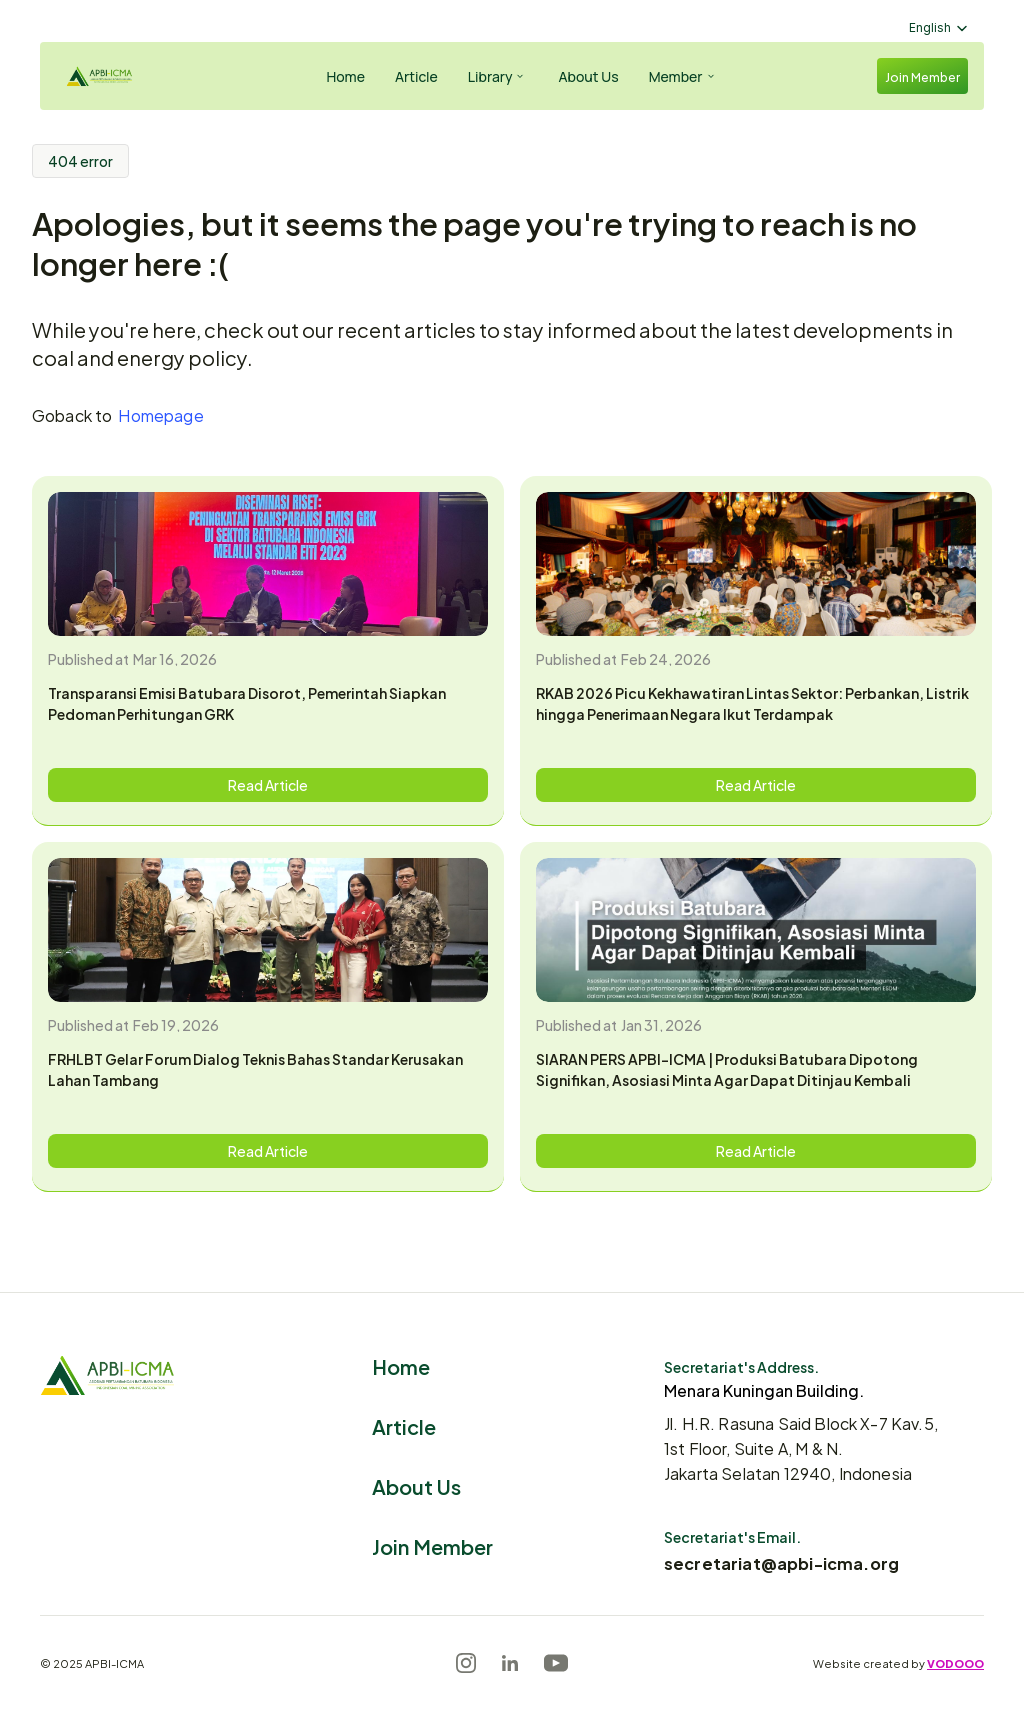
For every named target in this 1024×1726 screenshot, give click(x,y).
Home (401, 1365)
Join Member (432, 1545)
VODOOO (955, 1663)
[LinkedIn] (510, 1663)
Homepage (160, 414)
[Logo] (116, 76)
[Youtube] (556, 1663)
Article (404, 1425)
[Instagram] (466, 1663)
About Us (416, 1485)
